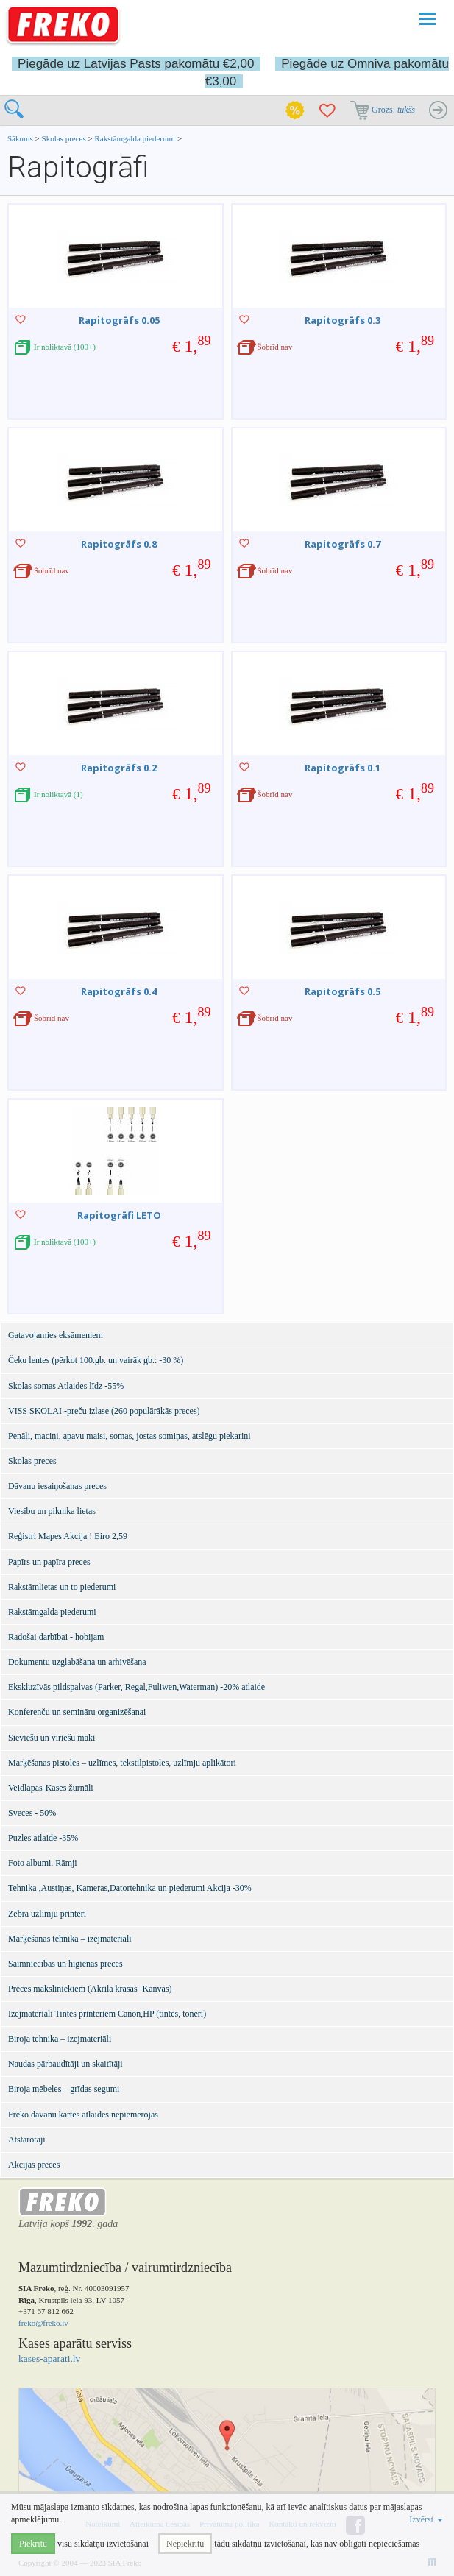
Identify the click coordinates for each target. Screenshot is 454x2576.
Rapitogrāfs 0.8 (119, 544)
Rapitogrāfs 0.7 (342, 544)
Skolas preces (65, 138)
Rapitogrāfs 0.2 (119, 767)
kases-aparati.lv (49, 2358)
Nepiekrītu (185, 2543)
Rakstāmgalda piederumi (135, 138)
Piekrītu (33, 2543)
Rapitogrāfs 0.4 (119, 991)
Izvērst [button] (426, 2519)
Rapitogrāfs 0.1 (342, 767)
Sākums (20, 138)
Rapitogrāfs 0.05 (119, 320)
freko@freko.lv (43, 2322)
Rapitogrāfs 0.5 (342, 991)
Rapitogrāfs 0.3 (342, 320)
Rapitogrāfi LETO (119, 1215)
